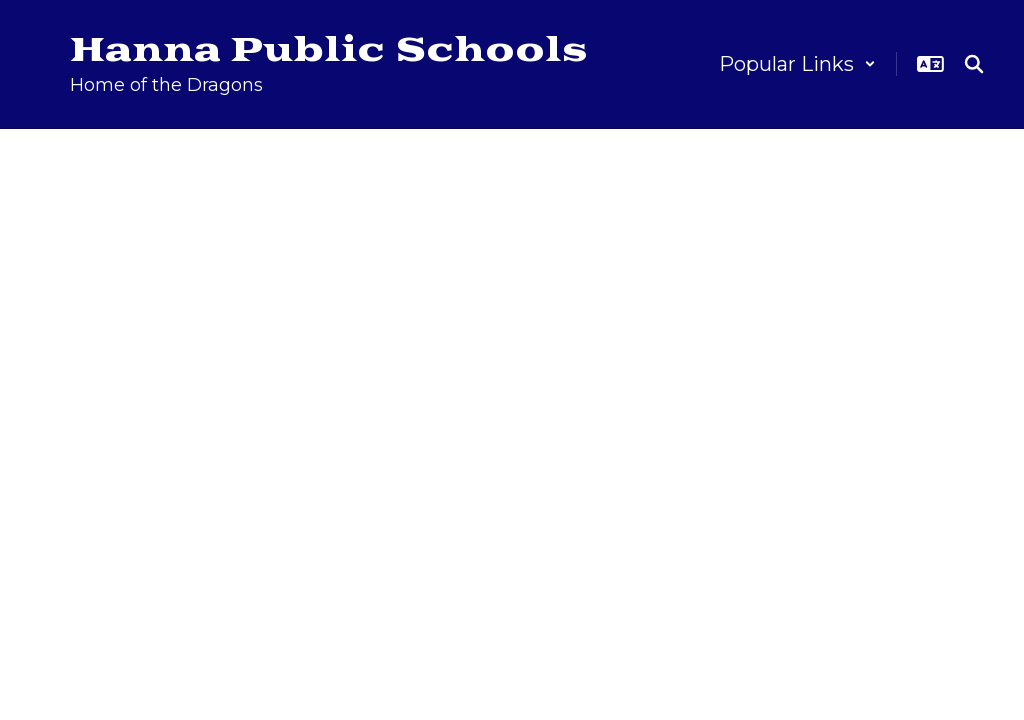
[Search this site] (974, 64)
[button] (797, 64)
